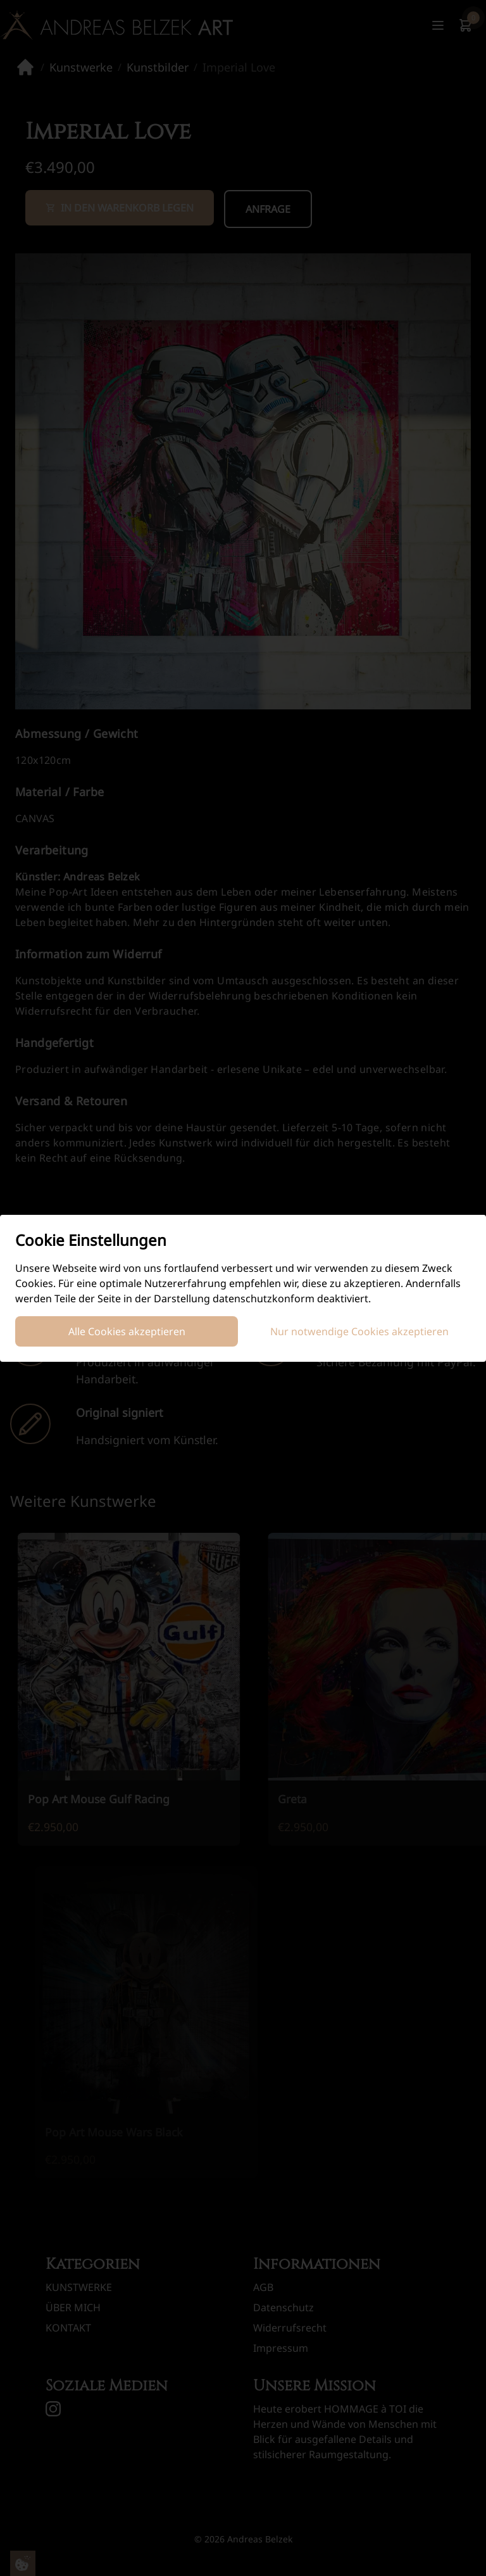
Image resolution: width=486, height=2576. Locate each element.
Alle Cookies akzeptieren (126, 1331)
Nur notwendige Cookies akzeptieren (359, 1331)
